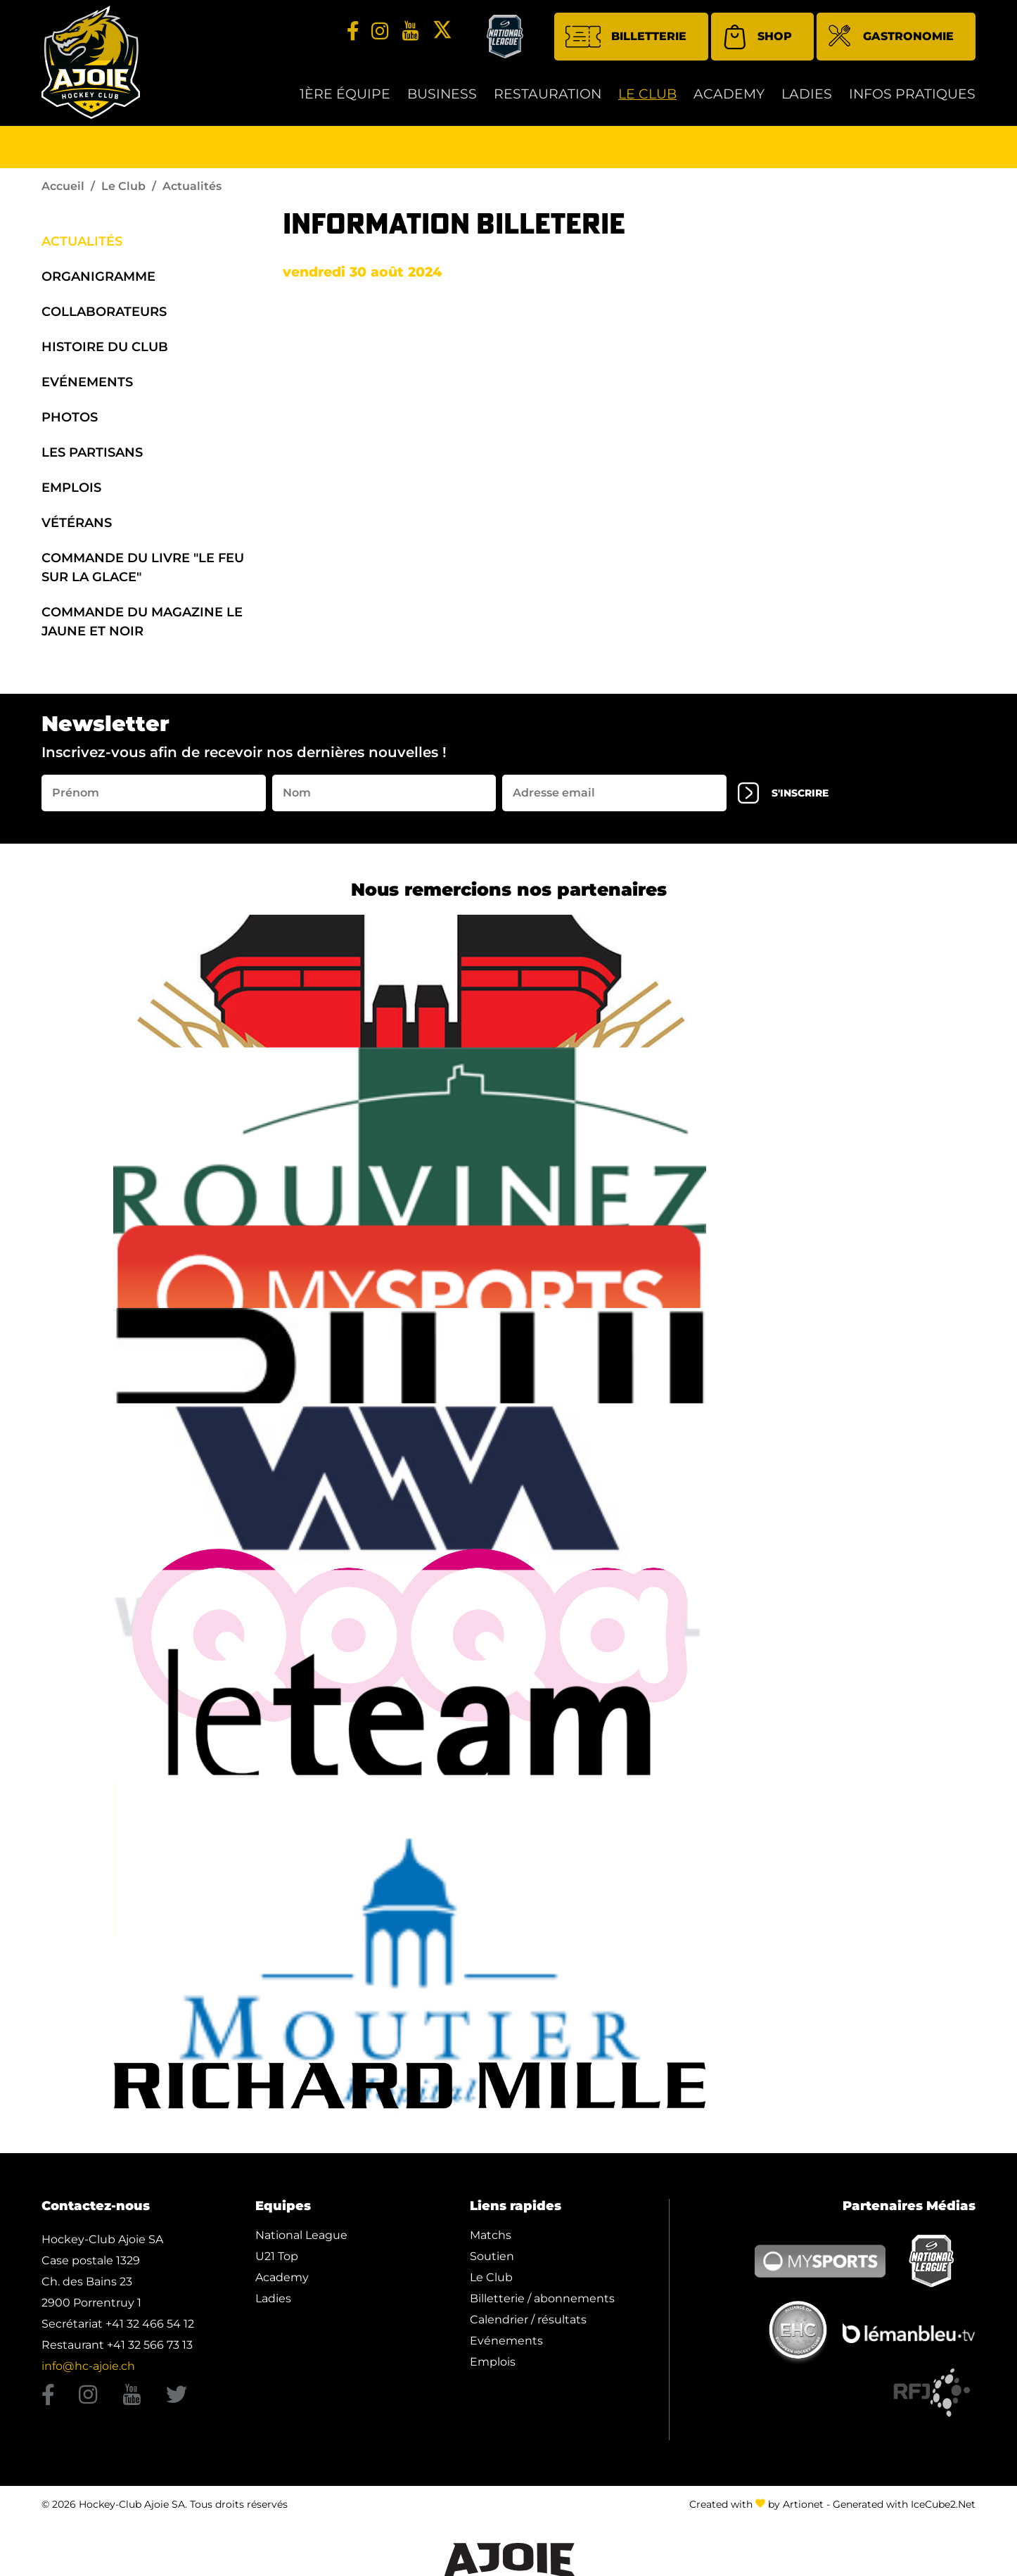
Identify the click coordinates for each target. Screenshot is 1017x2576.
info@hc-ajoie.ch (88, 2371)
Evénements (87, 387)
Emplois (71, 492)
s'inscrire (791, 798)
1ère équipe (345, 99)
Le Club (647, 99)
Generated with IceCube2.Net (904, 2510)
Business (442, 99)
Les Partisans (92, 457)
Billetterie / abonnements (542, 2304)
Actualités (81, 246)
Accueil (62, 191)
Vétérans (76, 527)
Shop (757, 42)
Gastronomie (891, 43)
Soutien (492, 2262)
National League (301, 2240)
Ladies (806, 99)
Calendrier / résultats (528, 2325)
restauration (547, 99)
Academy (729, 99)
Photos (69, 422)
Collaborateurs (104, 316)
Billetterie (625, 41)
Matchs (490, 2240)
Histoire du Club (104, 352)
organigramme (98, 281)
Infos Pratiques (912, 99)
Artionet (803, 2510)
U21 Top (276, 2262)
